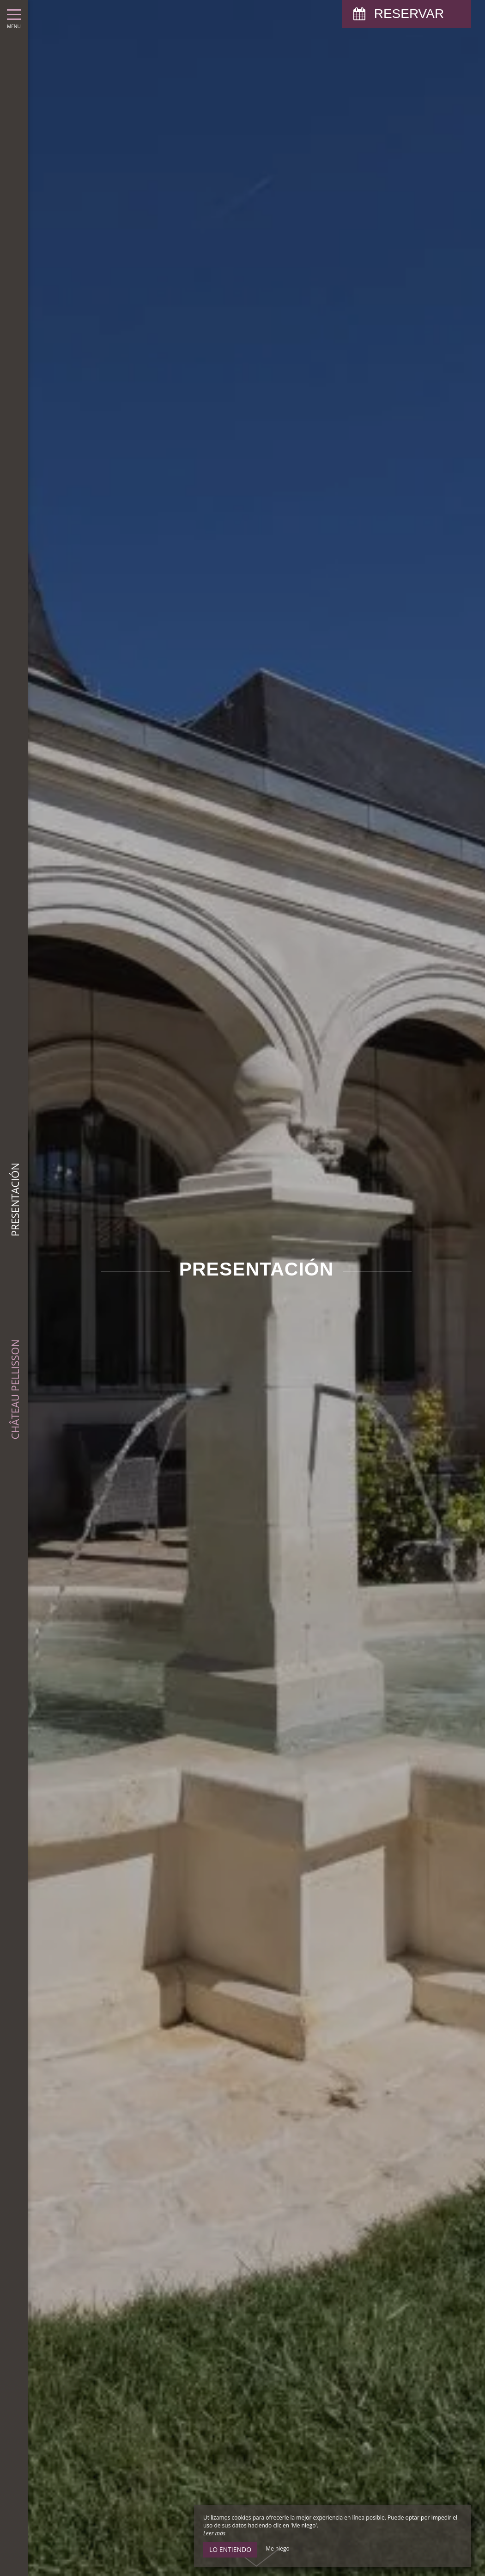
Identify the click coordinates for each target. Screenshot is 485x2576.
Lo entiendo (230, 2549)
